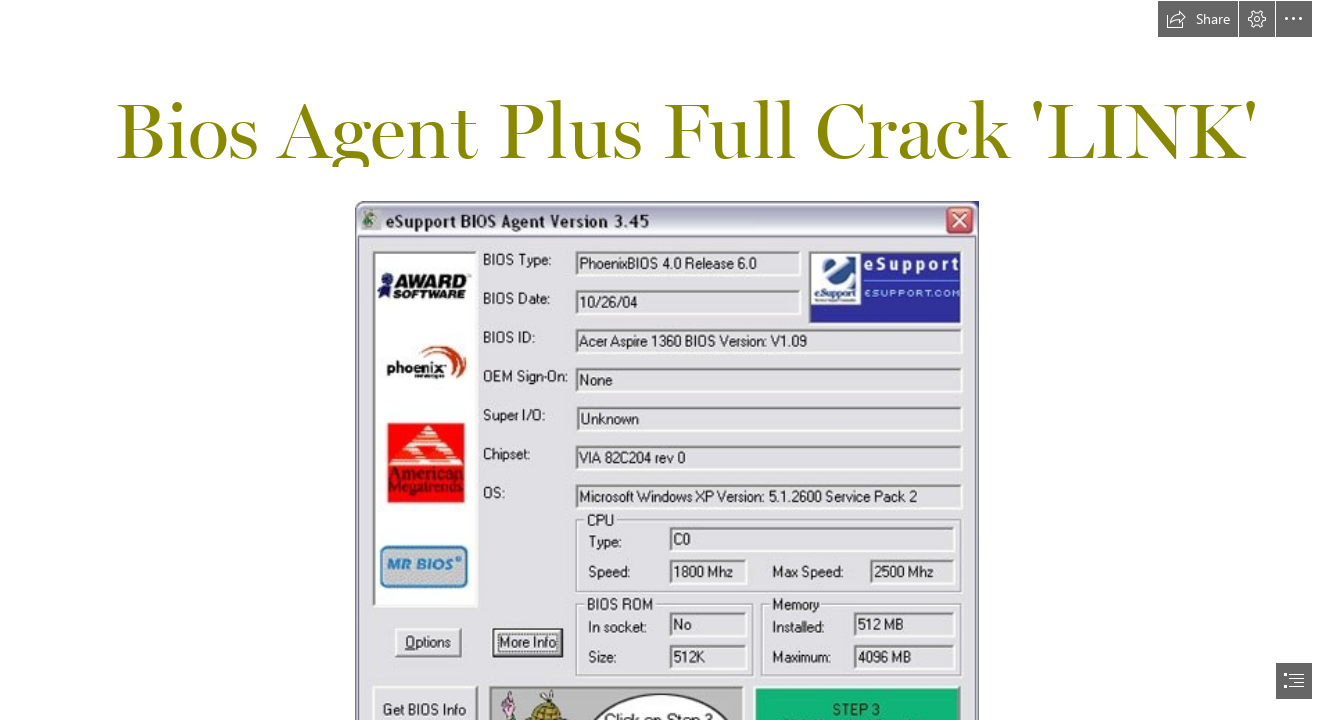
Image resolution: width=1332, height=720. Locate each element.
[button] (1198, 19)
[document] (666, 360)
